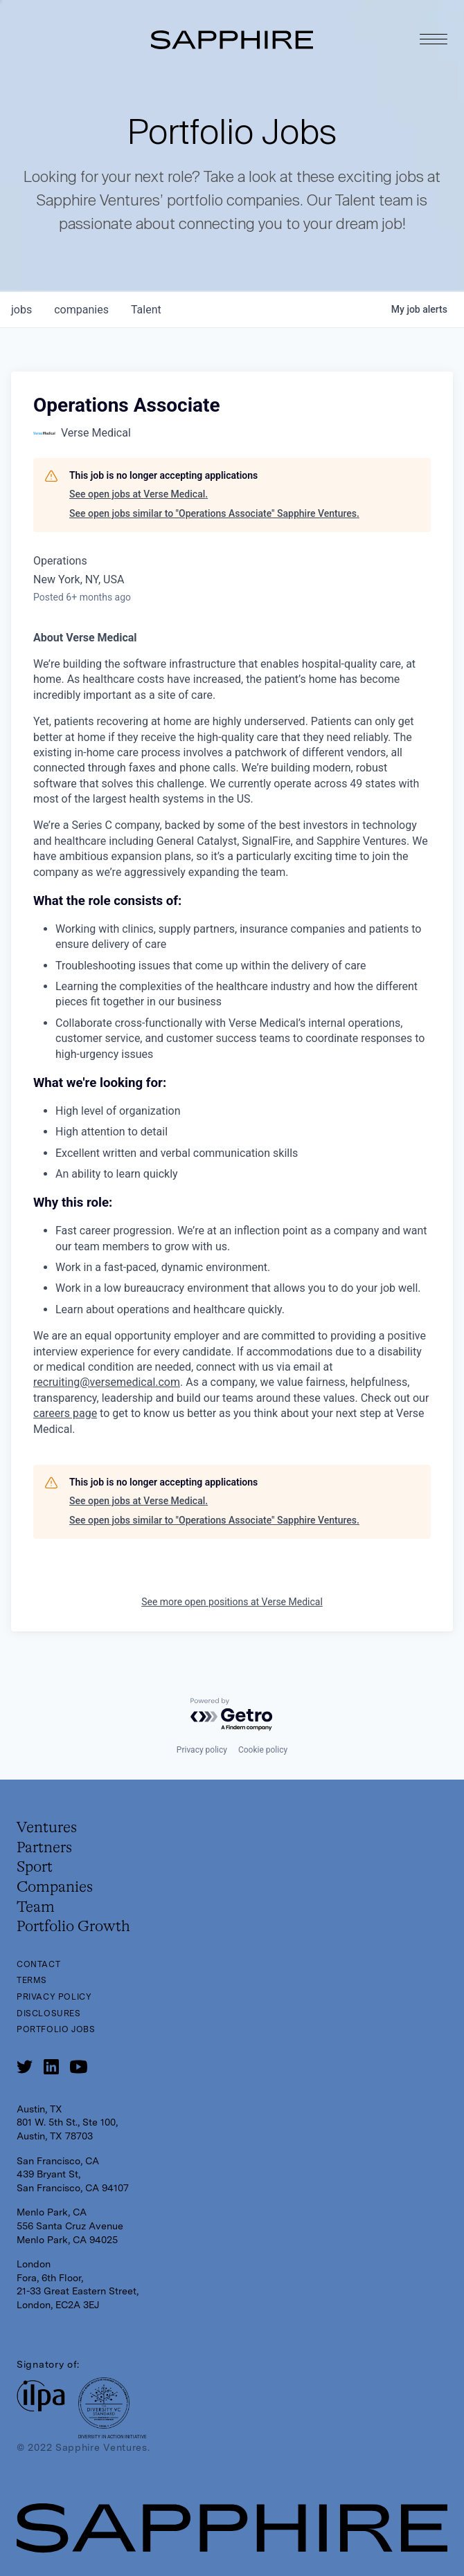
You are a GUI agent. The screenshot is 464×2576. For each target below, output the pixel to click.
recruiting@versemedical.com (106, 1382)
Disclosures (49, 2013)
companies (81, 309)
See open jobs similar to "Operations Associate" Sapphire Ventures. (214, 513)
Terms (32, 1980)
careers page (65, 1413)
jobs (21, 309)
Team (36, 1907)
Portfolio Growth (73, 1927)
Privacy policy (202, 1750)
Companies (55, 1887)
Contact (38, 1964)
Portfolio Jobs (56, 2029)
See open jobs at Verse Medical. (138, 494)
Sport (35, 1867)
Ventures (47, 1828)
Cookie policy (262, 1750)
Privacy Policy (54, 1997)
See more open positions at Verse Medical (232, 1601)
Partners (44, 1848)
